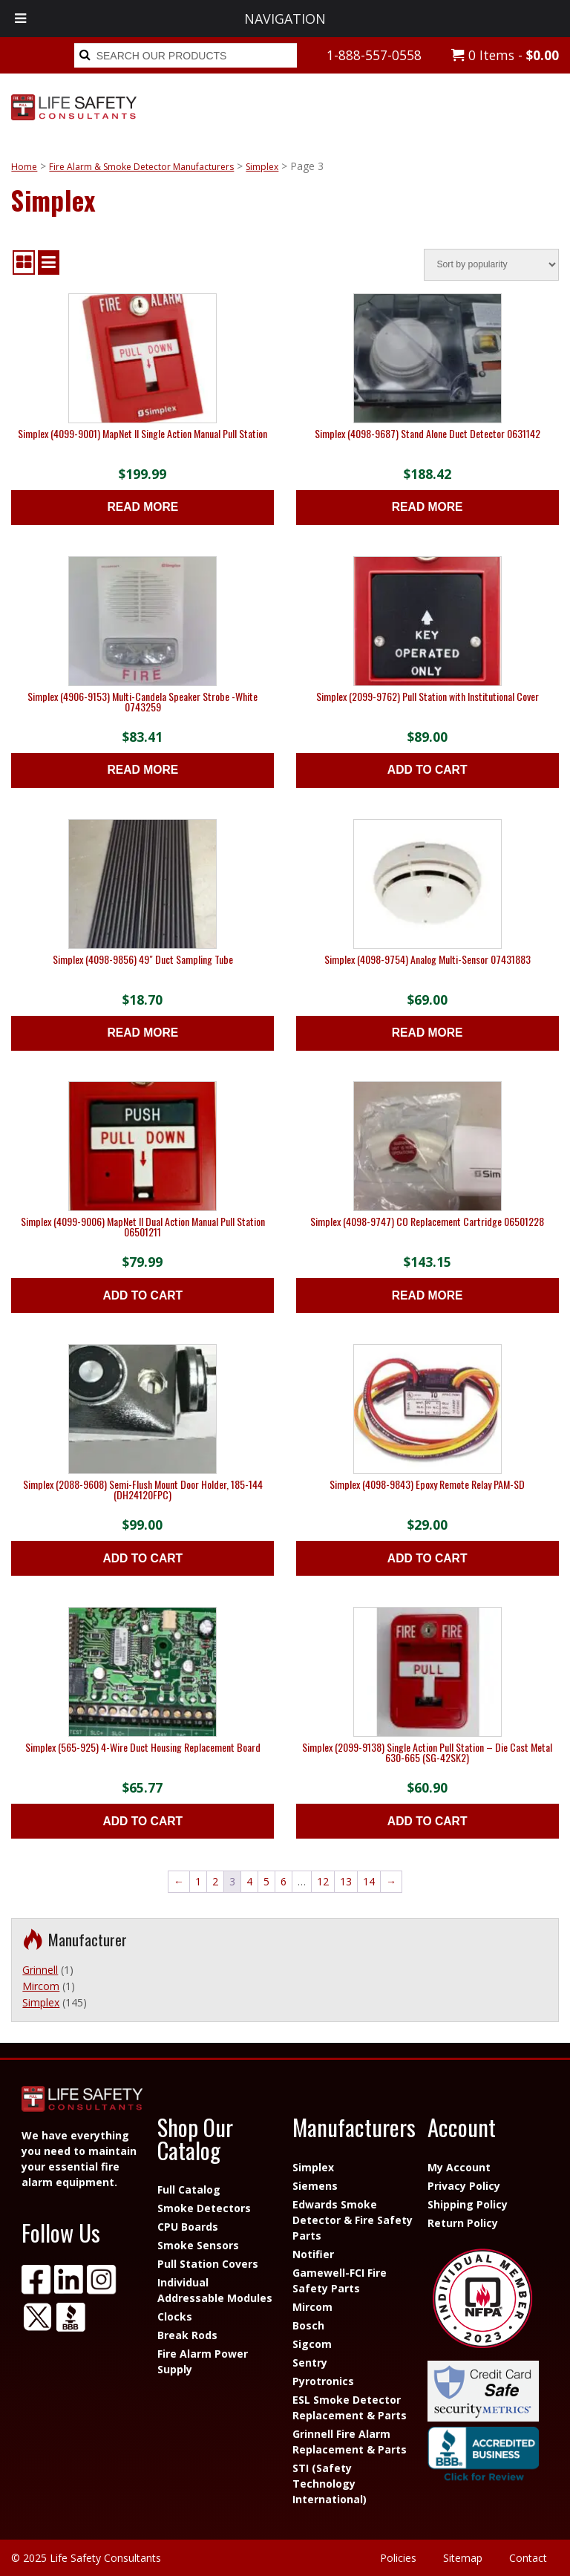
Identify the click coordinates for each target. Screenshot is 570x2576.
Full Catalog (188, 2189)
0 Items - (505, 55)
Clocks (174, 2316)
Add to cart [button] (427, 769)
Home (24, 166)
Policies (398, 2558)
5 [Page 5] (266, 1881)
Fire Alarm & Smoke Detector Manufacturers (141, 166)
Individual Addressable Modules (214, 2290)
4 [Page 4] (249, 1881)
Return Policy (463, 2223)
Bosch (308, 2325)
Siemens (315, 2186)
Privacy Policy (464, 2186)
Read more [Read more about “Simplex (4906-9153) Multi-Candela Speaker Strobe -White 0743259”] (142, 769)
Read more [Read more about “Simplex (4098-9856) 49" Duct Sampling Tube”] (142, 1032)
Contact (528, 2558)
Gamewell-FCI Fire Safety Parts (339, 2280)
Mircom (40, 1986)
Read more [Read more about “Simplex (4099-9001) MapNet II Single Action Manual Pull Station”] (142, 506)
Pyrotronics (323, 2381)
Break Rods (187, 2335)
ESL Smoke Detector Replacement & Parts (349, 2407)
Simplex (262, 166)
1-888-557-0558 (374, 55)
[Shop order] (491, 265)
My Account (459, 2167)
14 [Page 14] (369, 1881)
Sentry (309, 2362)
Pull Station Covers (207, 2264)
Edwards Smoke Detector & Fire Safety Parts (352, 2220)
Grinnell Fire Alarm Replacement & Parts (349, 2441)
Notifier (313, 2254)
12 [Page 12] (323, 1881)
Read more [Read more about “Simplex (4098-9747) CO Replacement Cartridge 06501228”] (427, 1295)
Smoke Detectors (204, 2208)
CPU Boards (187, 2227)
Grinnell (40, 1970)
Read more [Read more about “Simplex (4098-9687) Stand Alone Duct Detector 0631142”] (427, 506)
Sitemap (462, 2558)
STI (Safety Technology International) (329, 2483)
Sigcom (312, 2344)
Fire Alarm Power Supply (202, 2361)
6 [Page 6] (283, 1881)
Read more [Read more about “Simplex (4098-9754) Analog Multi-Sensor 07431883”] (427, 1032)
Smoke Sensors (198, 2245)
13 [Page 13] (346, 1881)
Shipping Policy (468, 2204)
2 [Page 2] (215, 1881)
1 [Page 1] (198, 1881)
